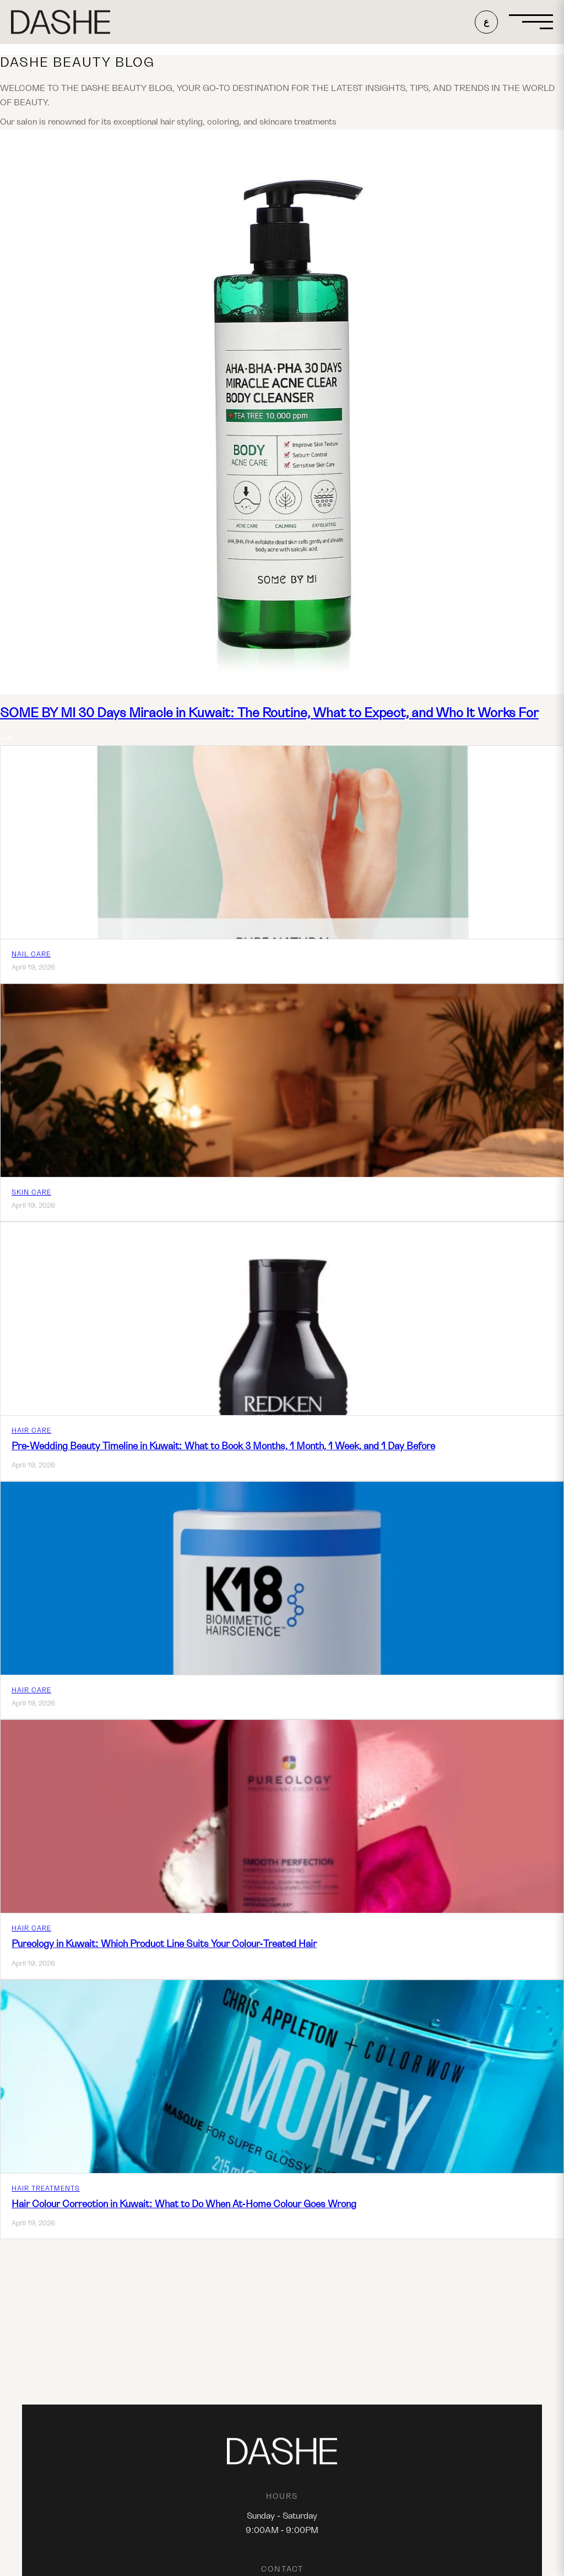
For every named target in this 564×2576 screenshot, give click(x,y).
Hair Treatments (46, 2188)
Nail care (31, 954)
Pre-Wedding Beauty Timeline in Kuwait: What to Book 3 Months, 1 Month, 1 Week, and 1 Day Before (223, 1446)
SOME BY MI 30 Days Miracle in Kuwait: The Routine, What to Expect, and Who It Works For (269, 713)
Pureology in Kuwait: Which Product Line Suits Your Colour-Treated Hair (164, 1944)
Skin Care (31, 1192)
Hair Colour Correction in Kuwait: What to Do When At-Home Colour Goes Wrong (184, 2204)
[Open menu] (531, 22)
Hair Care (31, 1430)
